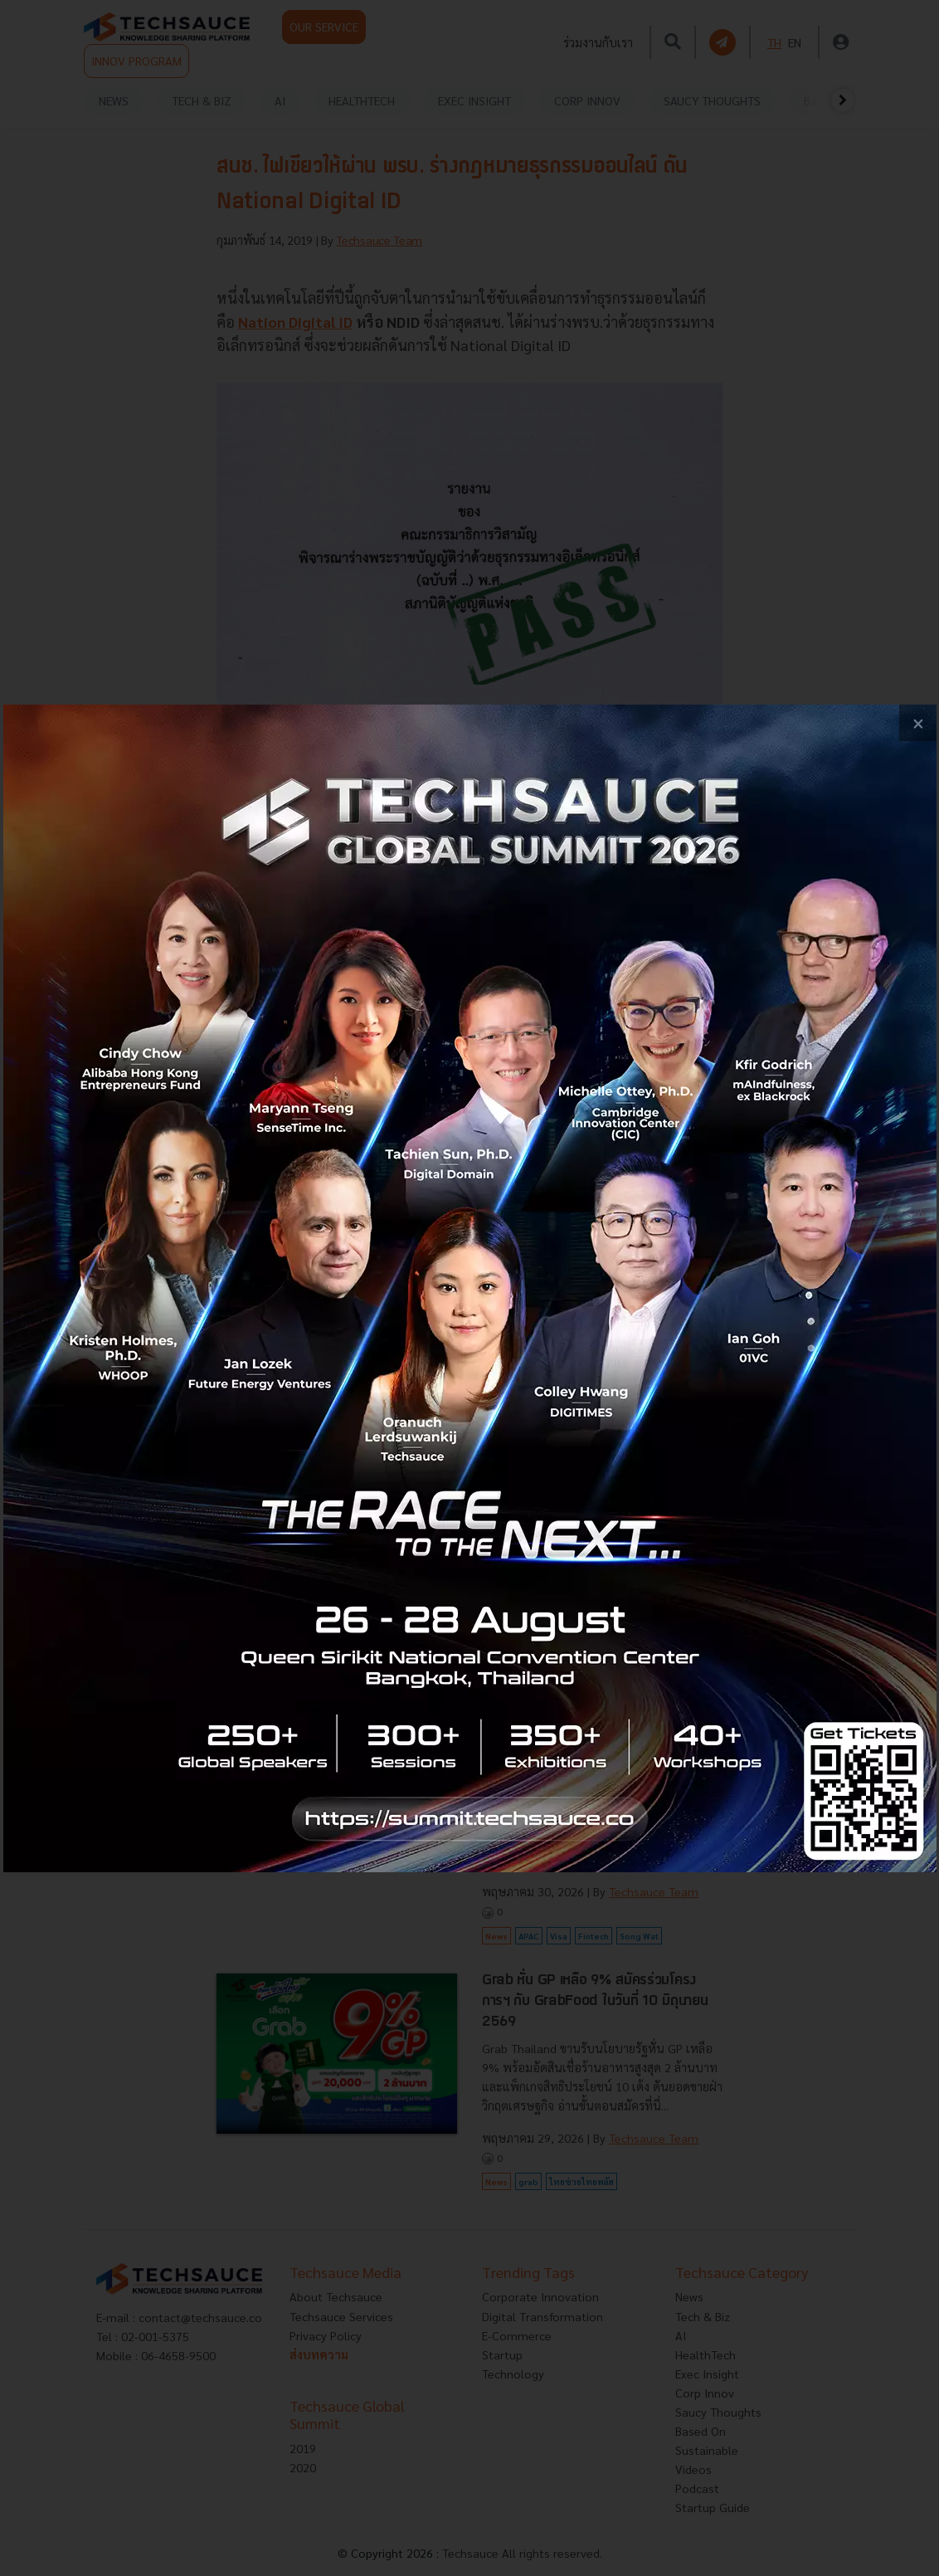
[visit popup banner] (470, 1288)
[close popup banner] (918, 723)
